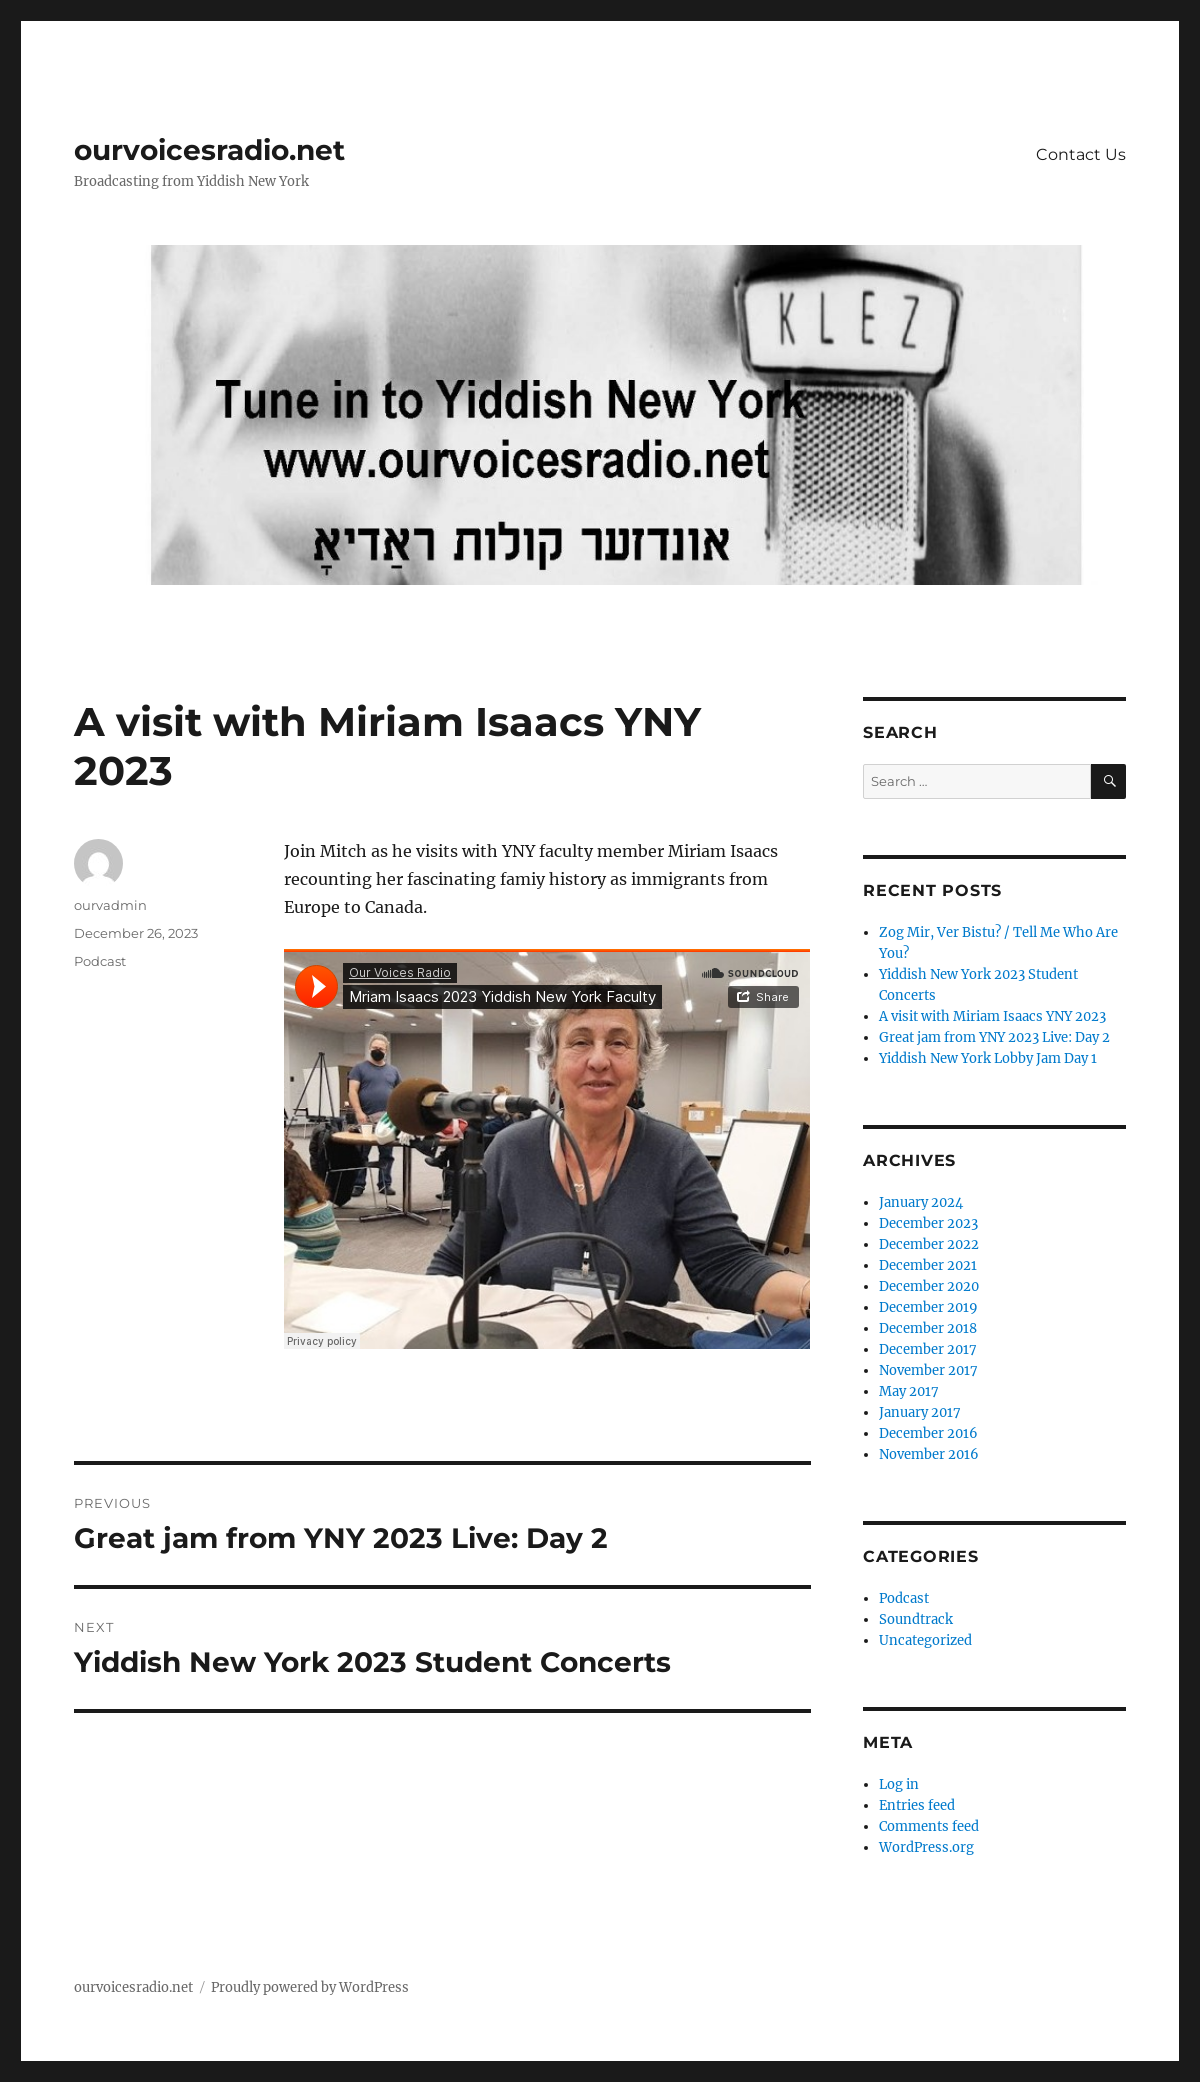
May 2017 (909, 1391)
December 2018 (928, 1328)
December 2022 (929, 1244)
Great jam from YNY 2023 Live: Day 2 (994, 1037)
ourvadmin (110, 905)
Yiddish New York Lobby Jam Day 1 (988, 1058)
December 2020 (929, 1286)
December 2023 (928, 1223)
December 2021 (928, 1265)
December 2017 (928, 1349)
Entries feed (917, 1805)
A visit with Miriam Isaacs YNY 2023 (992, 1016)
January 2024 (921, 1202)
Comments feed (929, 1826)
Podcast (100, 961)
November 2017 (928, 1370)
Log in (899, 1784)
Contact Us (1081, 154)
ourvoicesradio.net (209, 150)
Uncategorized (925, 1640)
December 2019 (928, 1307)
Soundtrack (916, 1619)
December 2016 (928, 1433)
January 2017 (920, 1412)
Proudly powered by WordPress (310, 1987)
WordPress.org (926, 1847)
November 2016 (929, 1454)
